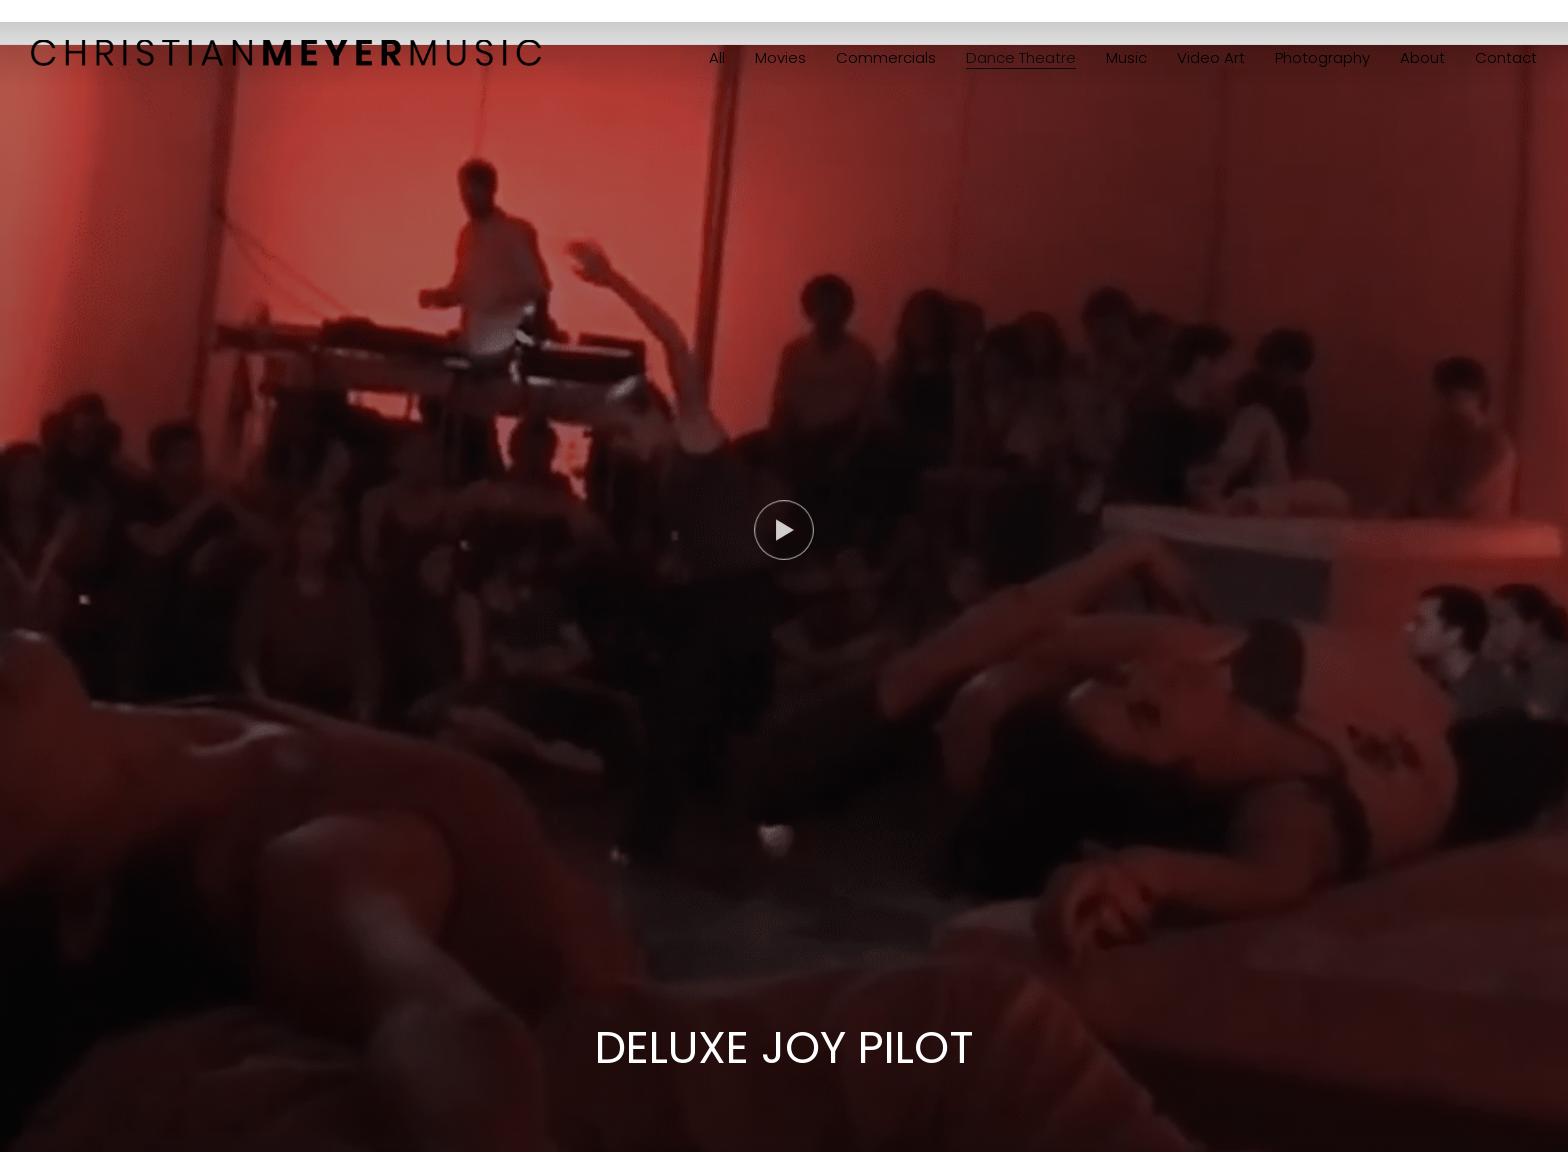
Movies (780, 57)
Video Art (1211, 57)
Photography (1322, 57)
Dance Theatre (1021, 57)
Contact (1506, 57)
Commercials (886, 57)
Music (1126, 57)
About (1422, 57)
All (717, 57)
